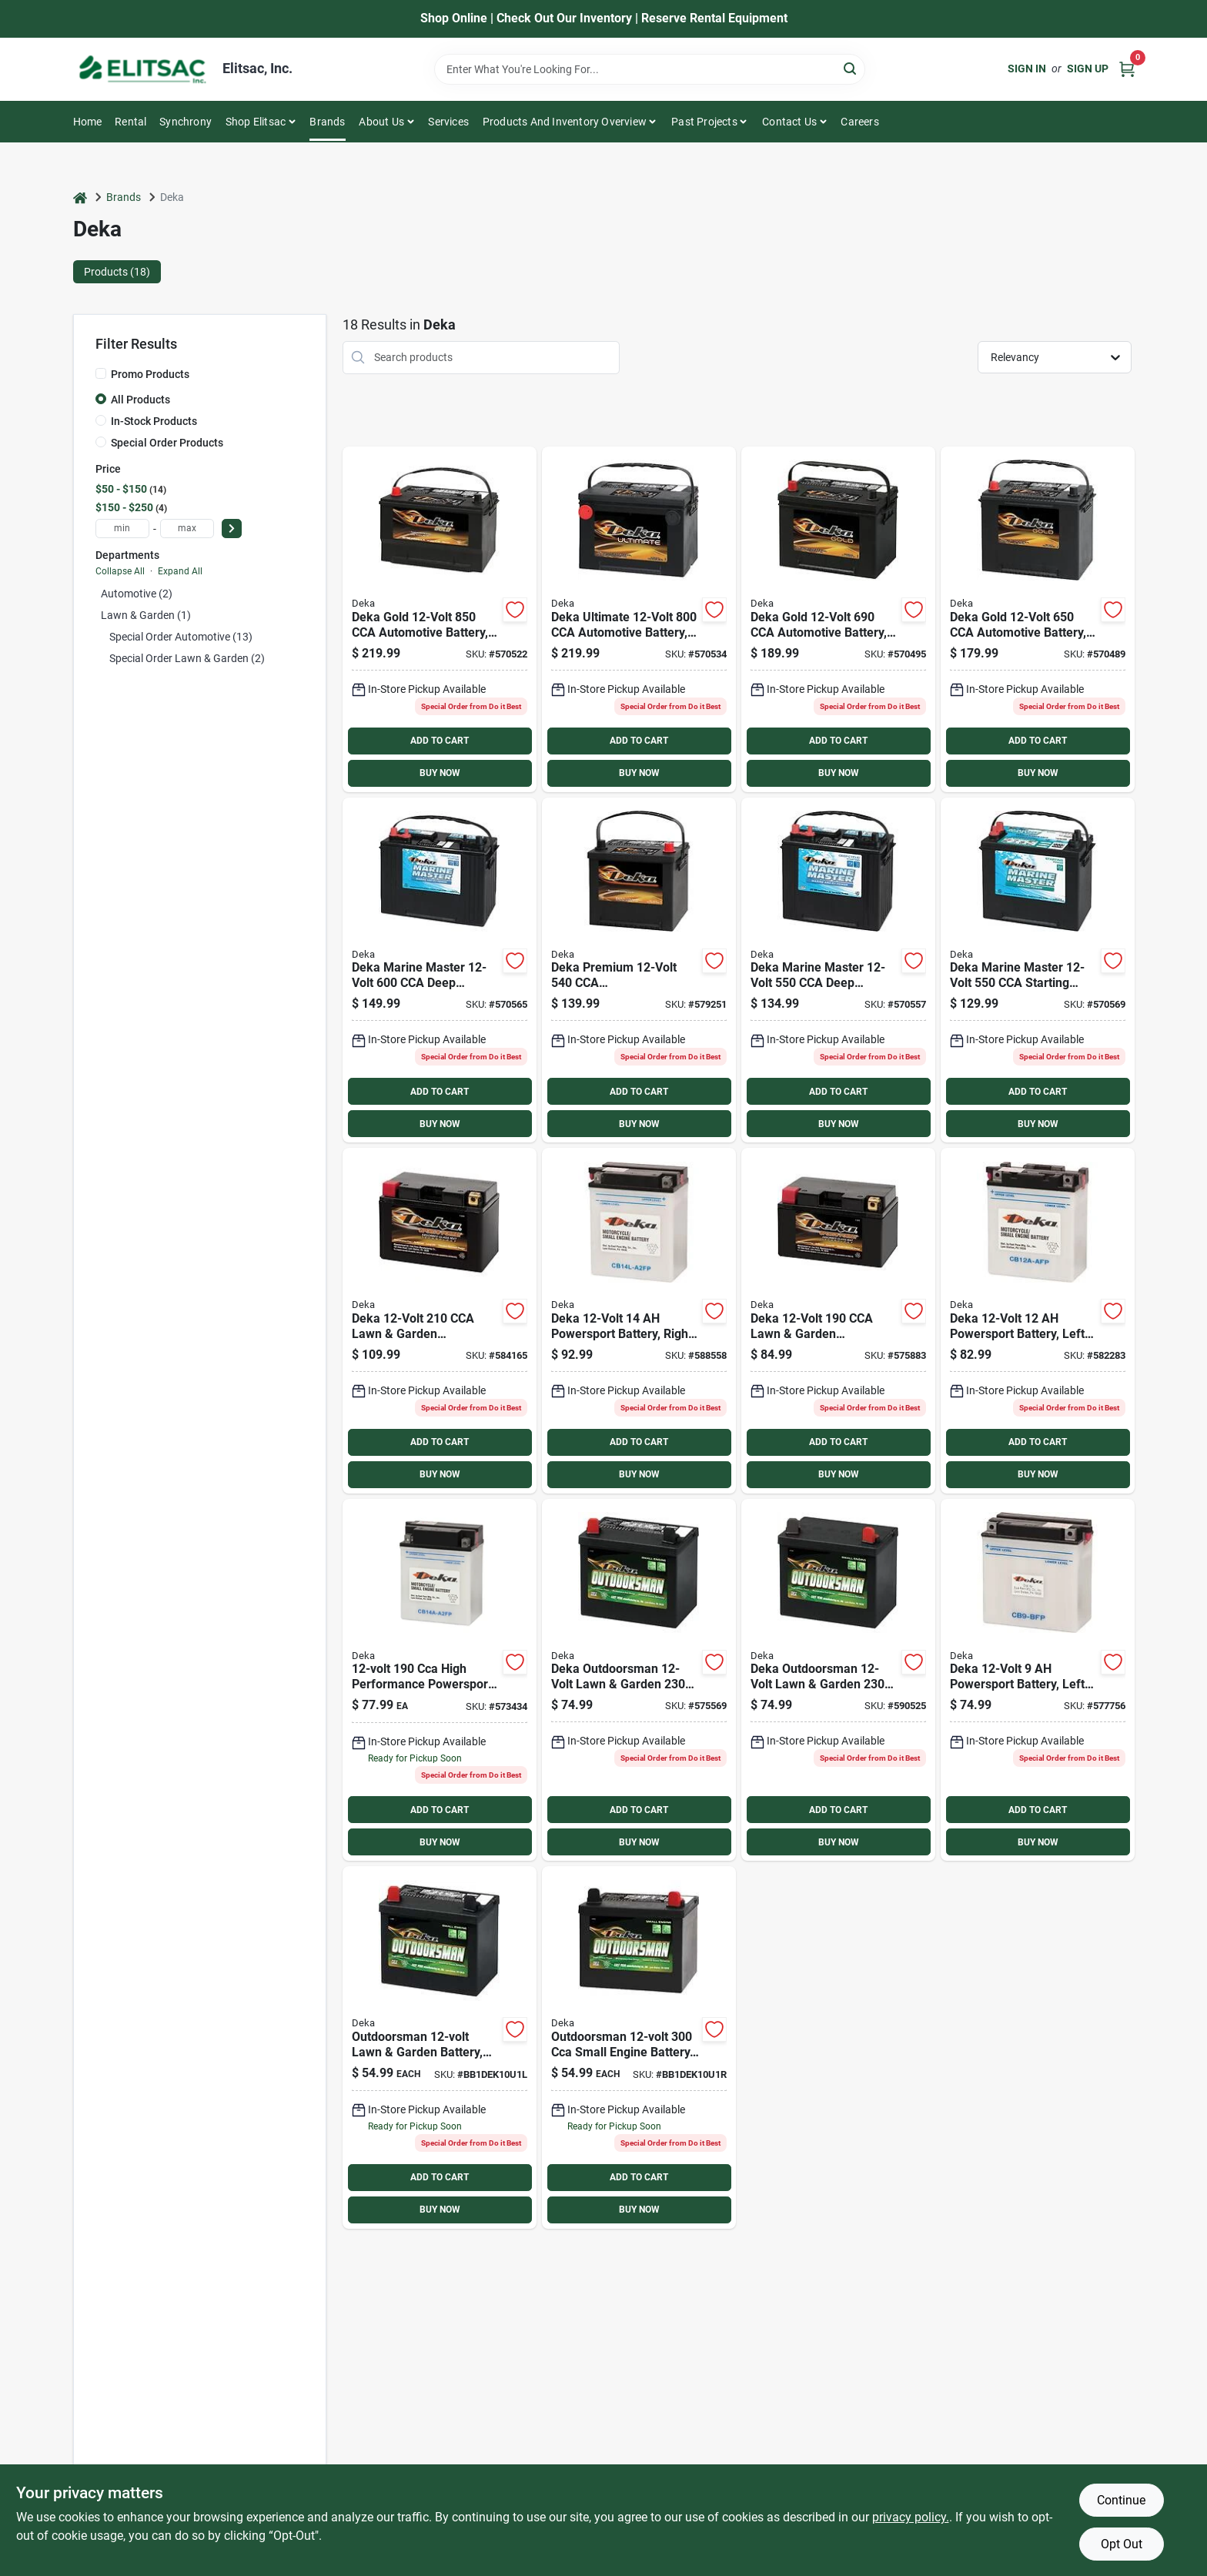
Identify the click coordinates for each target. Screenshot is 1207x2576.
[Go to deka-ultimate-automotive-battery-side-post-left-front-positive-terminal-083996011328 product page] (639, 619)
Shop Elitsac (256, 121)
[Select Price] (232, 528)
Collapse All (120, 571)
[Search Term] (649, 69)
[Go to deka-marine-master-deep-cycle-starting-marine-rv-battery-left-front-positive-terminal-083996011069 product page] (440, 970)
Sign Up (1087, 68)
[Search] (851, 68)
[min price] (122, 528)
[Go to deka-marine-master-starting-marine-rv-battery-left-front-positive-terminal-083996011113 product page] (1038, 970)
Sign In (1027, 68)
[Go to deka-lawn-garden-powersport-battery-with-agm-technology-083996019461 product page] (838, 1321)
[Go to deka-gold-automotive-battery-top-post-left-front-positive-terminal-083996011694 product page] (838, 619)
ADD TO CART (439, 740)
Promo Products (150, 374)
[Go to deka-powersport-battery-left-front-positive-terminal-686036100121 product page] (1038, 1680)
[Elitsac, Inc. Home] (142, 69)
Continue (1121, 2500)
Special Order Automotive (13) (180, 637)
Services (448, 121)
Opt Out (1121, 2544)
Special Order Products (167, 443)
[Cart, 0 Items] (1127, 69)
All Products (140, 399)
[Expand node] (101, 637)
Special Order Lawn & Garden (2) (187, 658)
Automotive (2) (136, 593)
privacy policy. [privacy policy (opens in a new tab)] (910, 2517)
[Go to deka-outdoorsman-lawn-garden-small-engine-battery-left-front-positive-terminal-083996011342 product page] (639, 1680)
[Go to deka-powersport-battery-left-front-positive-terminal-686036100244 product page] (1038, 1321)
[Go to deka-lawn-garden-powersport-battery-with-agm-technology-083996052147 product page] (440, 1321)
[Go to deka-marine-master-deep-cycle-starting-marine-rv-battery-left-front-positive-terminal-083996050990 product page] (838, 970)
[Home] (80, 197)
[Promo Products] (100, 373)
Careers (859, 121)
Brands (327, 121)
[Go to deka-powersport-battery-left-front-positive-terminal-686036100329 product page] (440, 1680)
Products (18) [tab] (117, 272)
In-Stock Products (154, 421)
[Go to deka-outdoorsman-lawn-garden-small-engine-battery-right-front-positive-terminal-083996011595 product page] (838, 1680)
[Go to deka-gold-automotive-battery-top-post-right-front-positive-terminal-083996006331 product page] (1038, 619)
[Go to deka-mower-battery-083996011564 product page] (639, 2047)
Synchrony (185, 121)
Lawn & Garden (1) (146, 615)
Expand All (180, 571)
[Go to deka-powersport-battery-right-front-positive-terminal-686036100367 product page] (639, 1321)
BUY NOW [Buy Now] (440, 773)
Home (87, 121)
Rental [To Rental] (130, 121)
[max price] (187, 528)
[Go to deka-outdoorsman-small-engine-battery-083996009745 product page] (440, 2047)
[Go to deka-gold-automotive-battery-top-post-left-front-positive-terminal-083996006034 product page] (440, 619)
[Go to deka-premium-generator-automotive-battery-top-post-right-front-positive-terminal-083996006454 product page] (639, 970)
